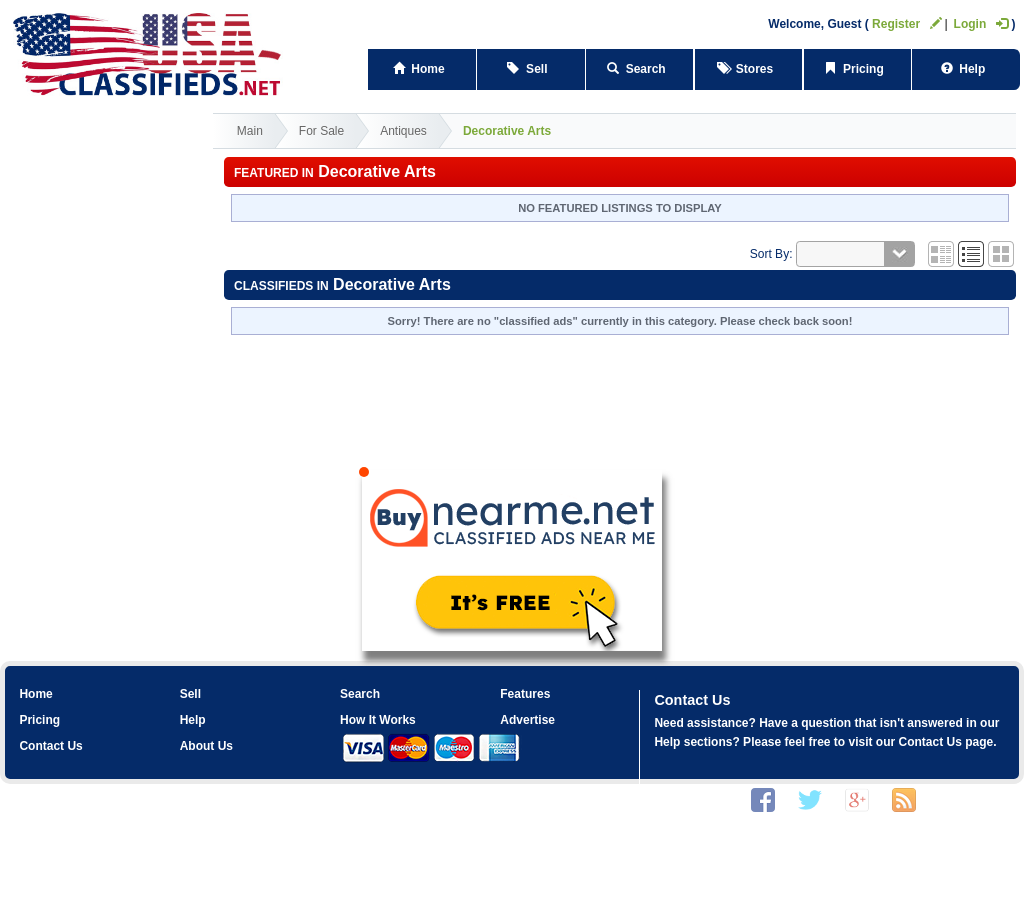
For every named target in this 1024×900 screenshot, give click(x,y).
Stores (748, 69)
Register (907, 24)
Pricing (857, 69)
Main (250, 131)
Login (981, 24)
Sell (530, 69)
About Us (206, 746)
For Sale (321, 131)
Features (525, 694)
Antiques (403, 131)
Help (966, 69)
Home (422, 69)
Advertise (527, 720)
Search (639, 69)
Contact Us (50, 746)
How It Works (378, 720)
